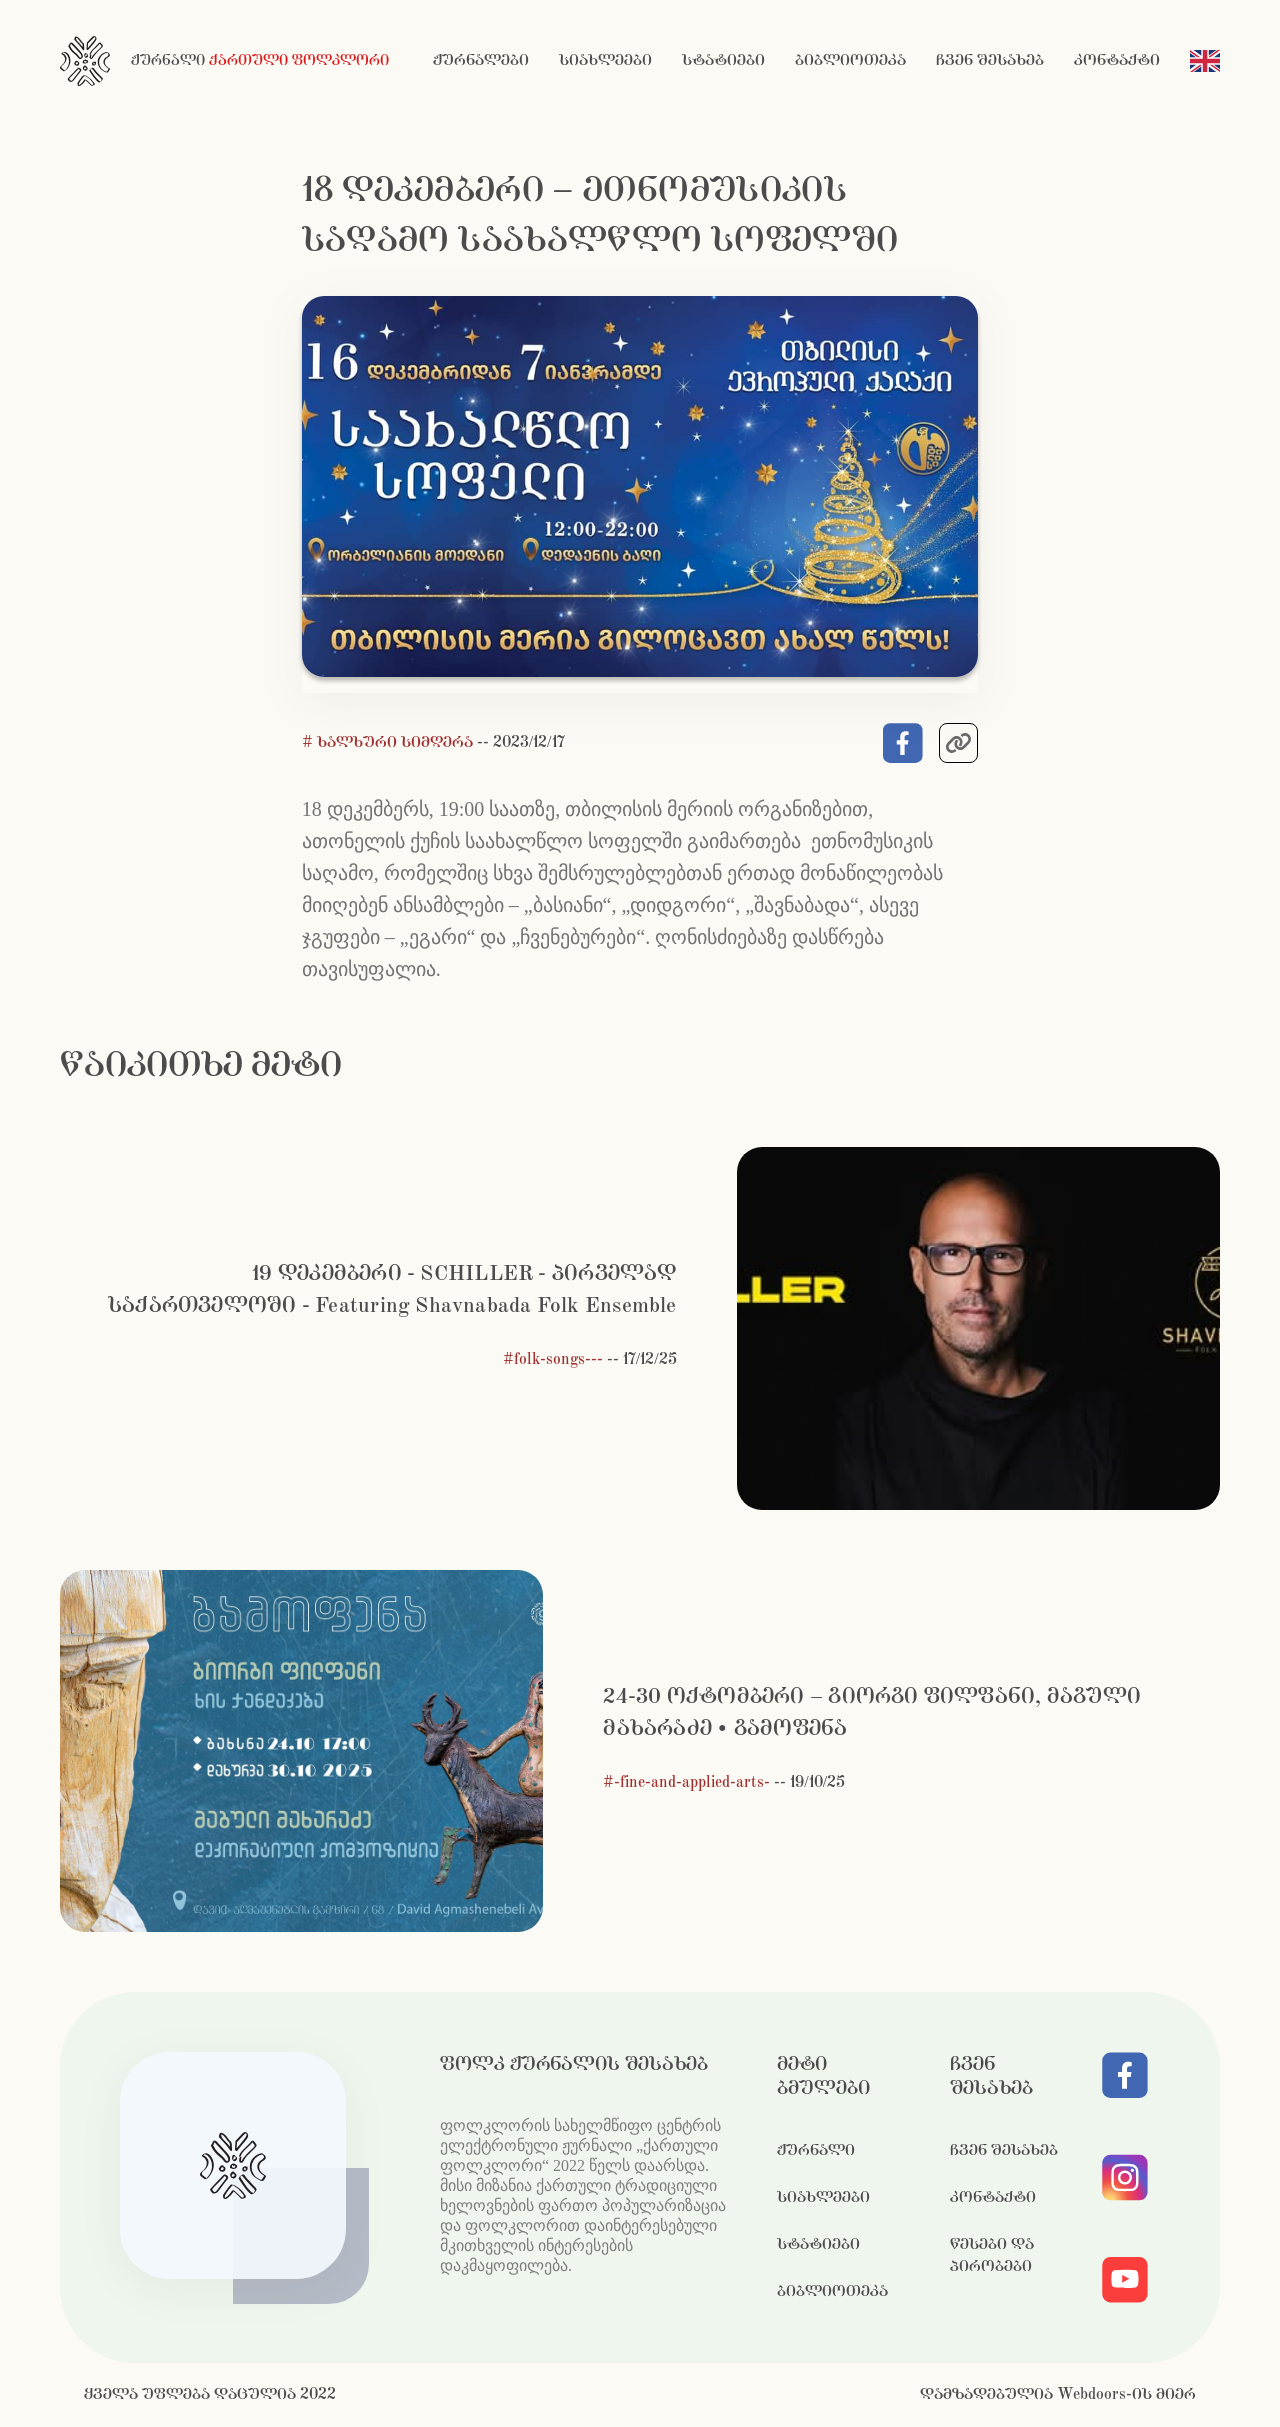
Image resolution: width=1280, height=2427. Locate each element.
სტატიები (723, 60)
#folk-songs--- (553, 1359)
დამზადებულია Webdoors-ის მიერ (1058, 2394)
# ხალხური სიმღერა (389, 742)
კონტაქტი (1117, 60)
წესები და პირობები (992, 2255)
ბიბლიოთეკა (850, 60)
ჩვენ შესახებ (990, 60)
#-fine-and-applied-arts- (686, 1782)
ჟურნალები (481, 60)
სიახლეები (605, 60)
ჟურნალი (816, 2150)
